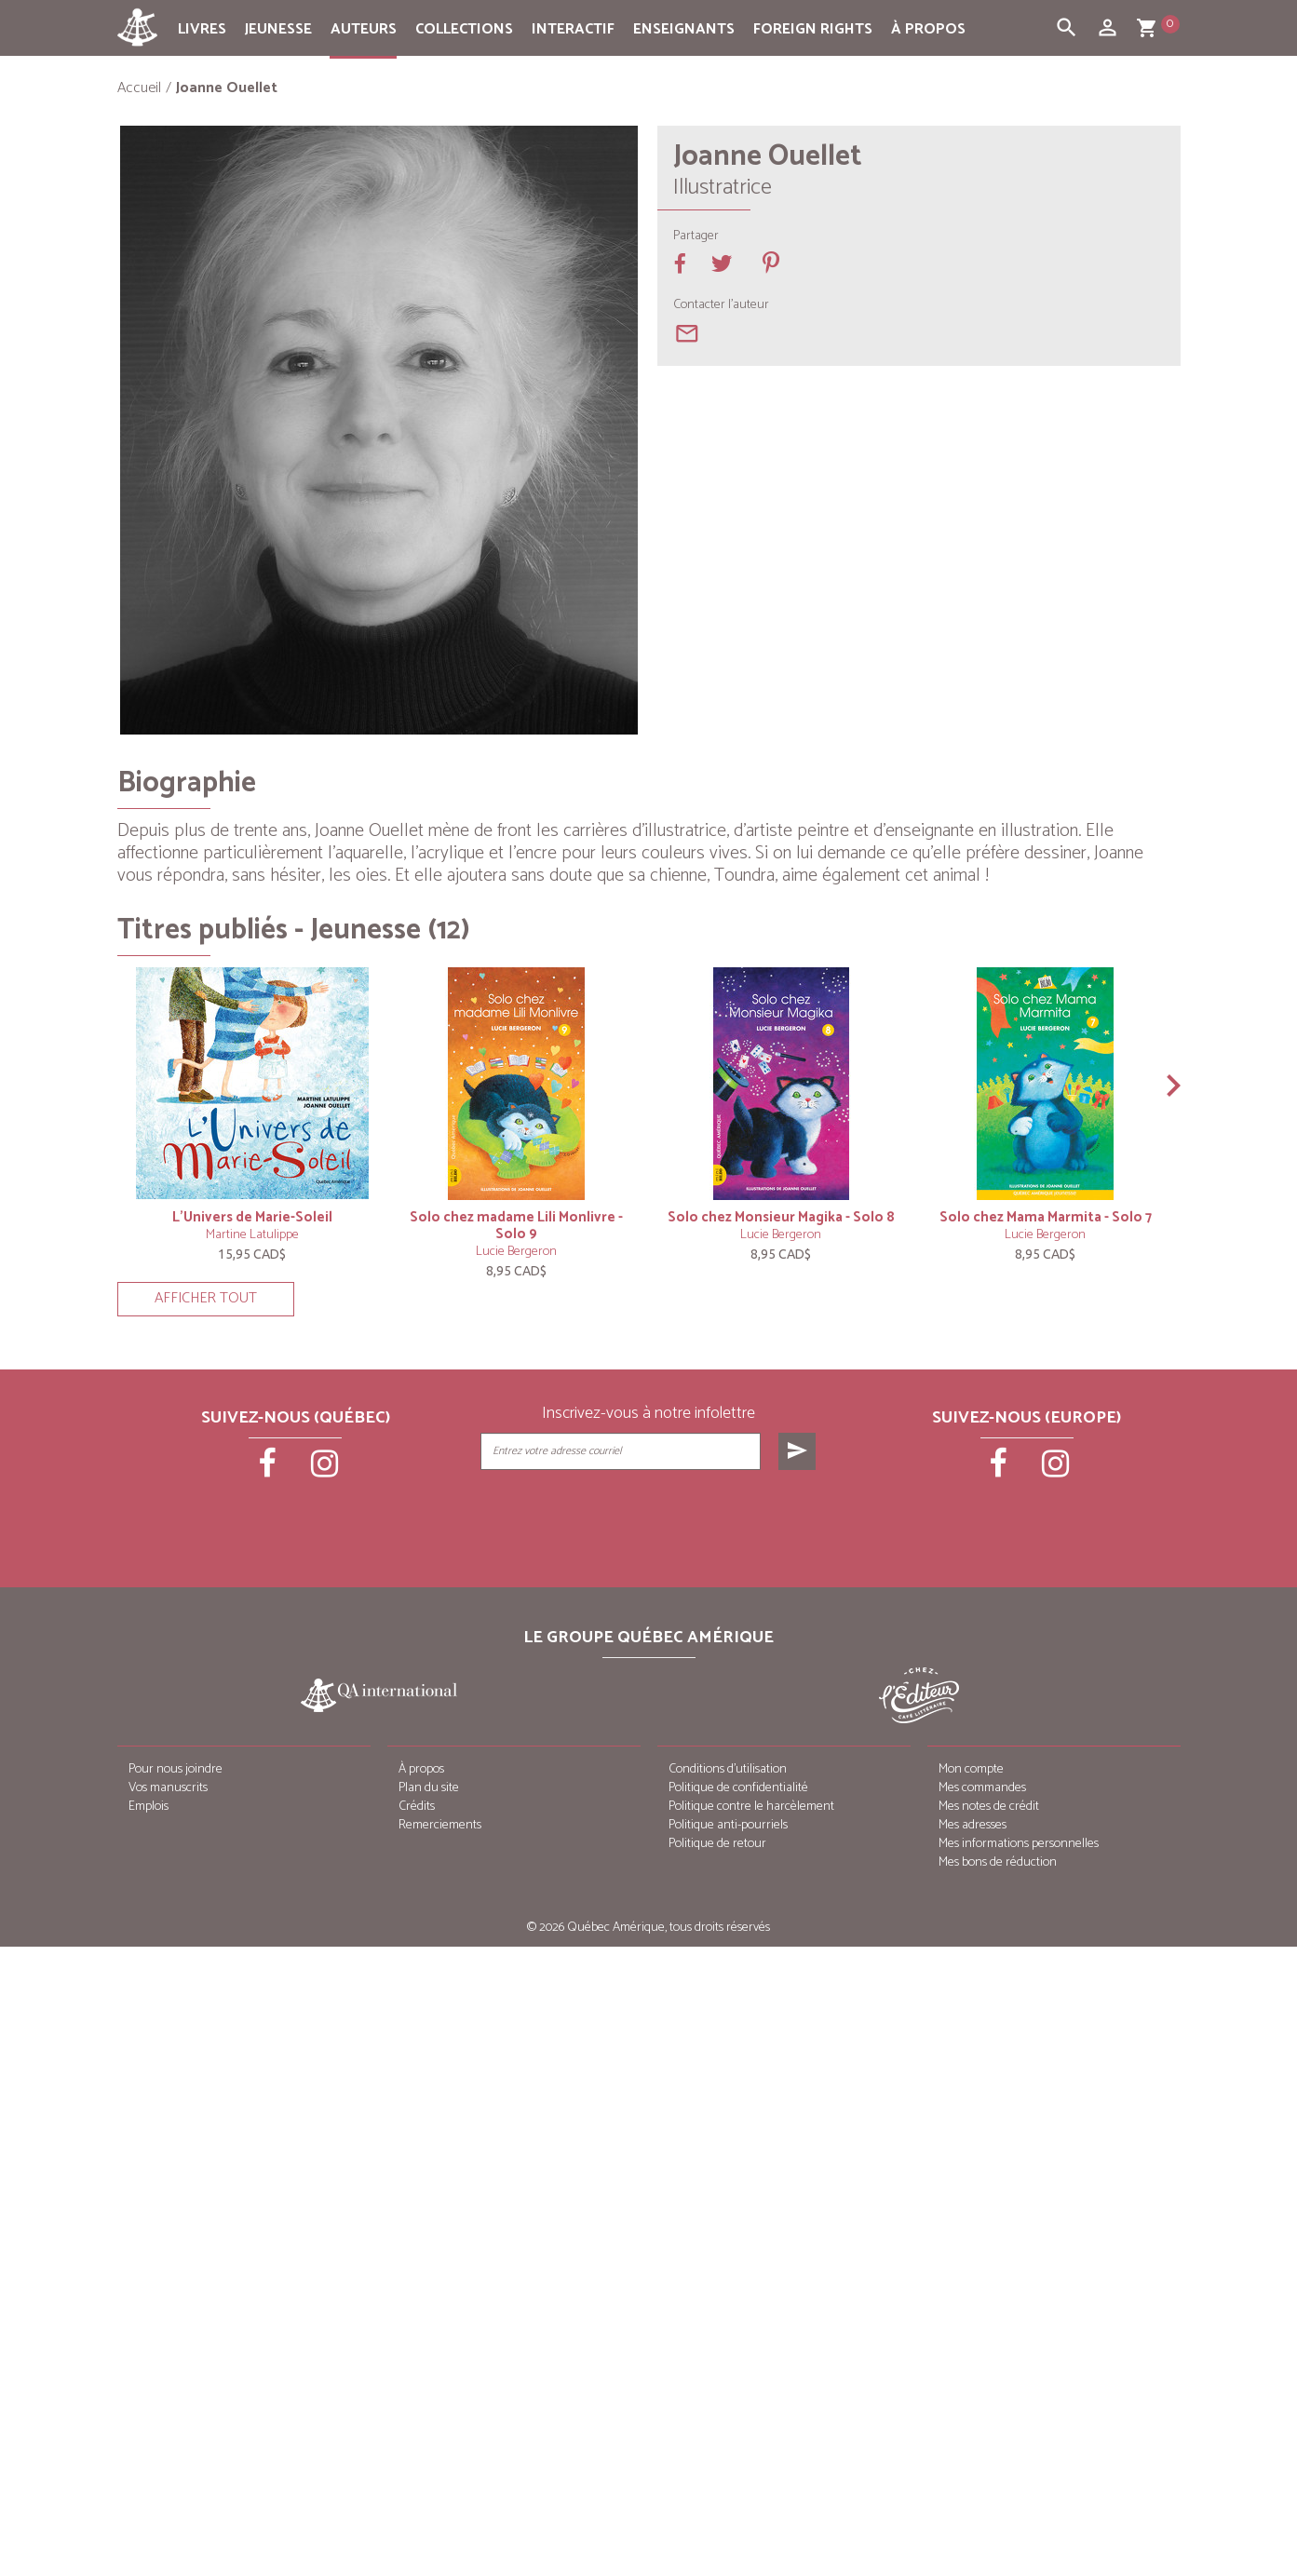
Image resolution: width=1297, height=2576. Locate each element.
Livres (202, 29)
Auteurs (364, 29)
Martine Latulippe (252, 1235)
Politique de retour (717, 1843)
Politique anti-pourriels (728, 1825)
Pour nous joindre (175, 1769)
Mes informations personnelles (1019, 1843)
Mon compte (971, 1769)
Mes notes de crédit (989, 1806)
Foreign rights (812, 29)
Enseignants (684, 29)
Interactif (573, 29)
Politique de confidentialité (738, 1788)
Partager (696, 236)
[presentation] (650, 1516)
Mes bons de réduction (998, 1862)
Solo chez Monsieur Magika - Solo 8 (781, 1217)
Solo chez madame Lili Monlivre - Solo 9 (516, 1226)
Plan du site (429, 1788)
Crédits (417, 1806)
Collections (464, 29)
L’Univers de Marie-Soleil (252, 1217)
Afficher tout (206, 1298)
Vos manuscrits (168, 1788)
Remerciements (440, 1825)
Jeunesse (278, 29)
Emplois (148, 1806)
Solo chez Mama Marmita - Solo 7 (1045, 1217)
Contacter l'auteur (721, 305)
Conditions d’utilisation (728, 1769)
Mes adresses (973, 1825)
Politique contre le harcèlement (751, 1806)
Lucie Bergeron (516, 1251)
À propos (928, 29)
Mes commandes (982, 1788)
